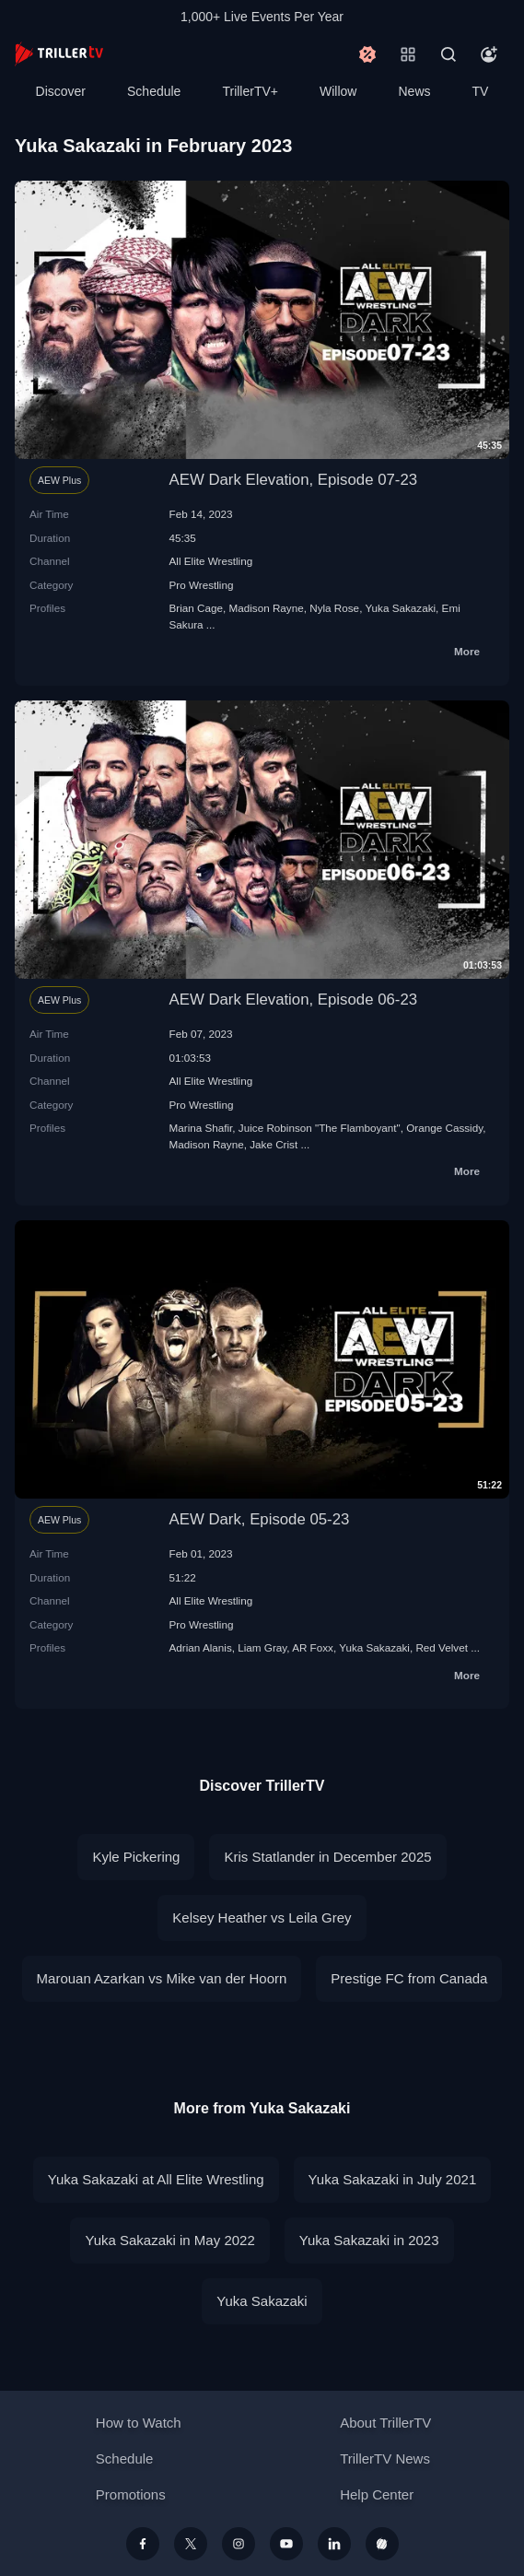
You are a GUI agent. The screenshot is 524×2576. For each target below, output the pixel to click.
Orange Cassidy (444, 1128)
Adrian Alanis (200, 1647)
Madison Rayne (265, 608)
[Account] (489, 54)
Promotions (131, 2494)
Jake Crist (273, 1144)
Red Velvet (441, 1647)
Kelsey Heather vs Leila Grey (261, 1917)
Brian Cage (196, 608)
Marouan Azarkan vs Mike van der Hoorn (162, 1978)
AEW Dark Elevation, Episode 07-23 (293, 479)
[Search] (448, 54)
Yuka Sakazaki (400, 608)
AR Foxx (312, 1647)
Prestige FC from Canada (409, 1978)
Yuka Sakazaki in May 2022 (169, 2240)
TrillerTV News (385, 2458)
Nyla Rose (334, 608)
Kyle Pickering (136, 1856)
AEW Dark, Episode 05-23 (259, 1519)
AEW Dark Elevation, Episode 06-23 (293, 999)
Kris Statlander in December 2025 (327, 1856)
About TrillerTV (385, 2422)
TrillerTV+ (250, 91)
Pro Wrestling (201, 585)
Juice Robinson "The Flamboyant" (320, 1128)
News (415, 91)
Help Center (376, 2494)
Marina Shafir (201, 1128)
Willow (338, 91)
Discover (61, 91)
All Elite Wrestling (211, 561)
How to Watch (138, 2422)
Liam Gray (262, 1647)
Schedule (153, 91)
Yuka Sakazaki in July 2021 (393, 2179)
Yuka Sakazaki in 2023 (369, 2240)
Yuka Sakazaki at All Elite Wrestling (156, 2179)
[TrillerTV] (59, 53)
